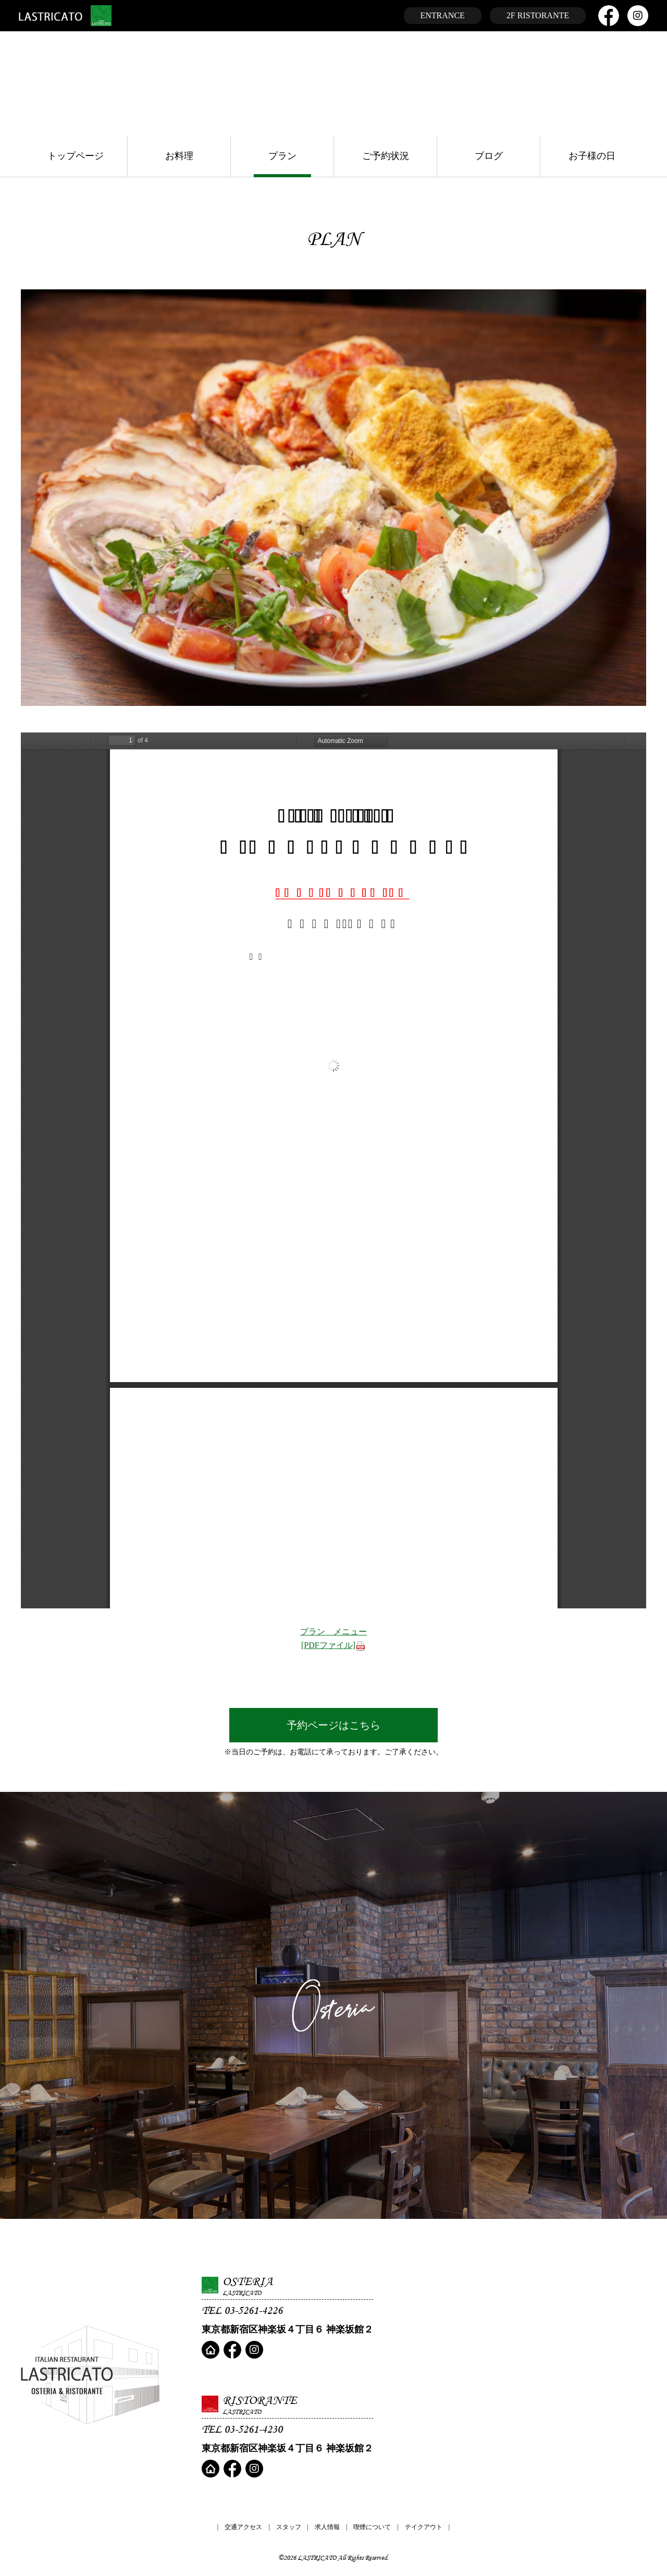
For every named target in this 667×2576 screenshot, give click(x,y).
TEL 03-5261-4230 (242, 2429)
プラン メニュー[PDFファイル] (333, 1639)
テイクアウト (423, 2527)
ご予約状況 (385, 156)
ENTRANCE (443, 15)
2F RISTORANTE (538, 15)
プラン (282, 156)
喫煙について (372, 2527)
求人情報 (327, 2527)
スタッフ (288, 2527)
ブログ (489, 156)
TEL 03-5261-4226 (242, 2310)
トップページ (75, 156)
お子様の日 (592, 156)
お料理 (179, 156)
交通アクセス (243, 2527)
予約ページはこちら (333, 1725)
